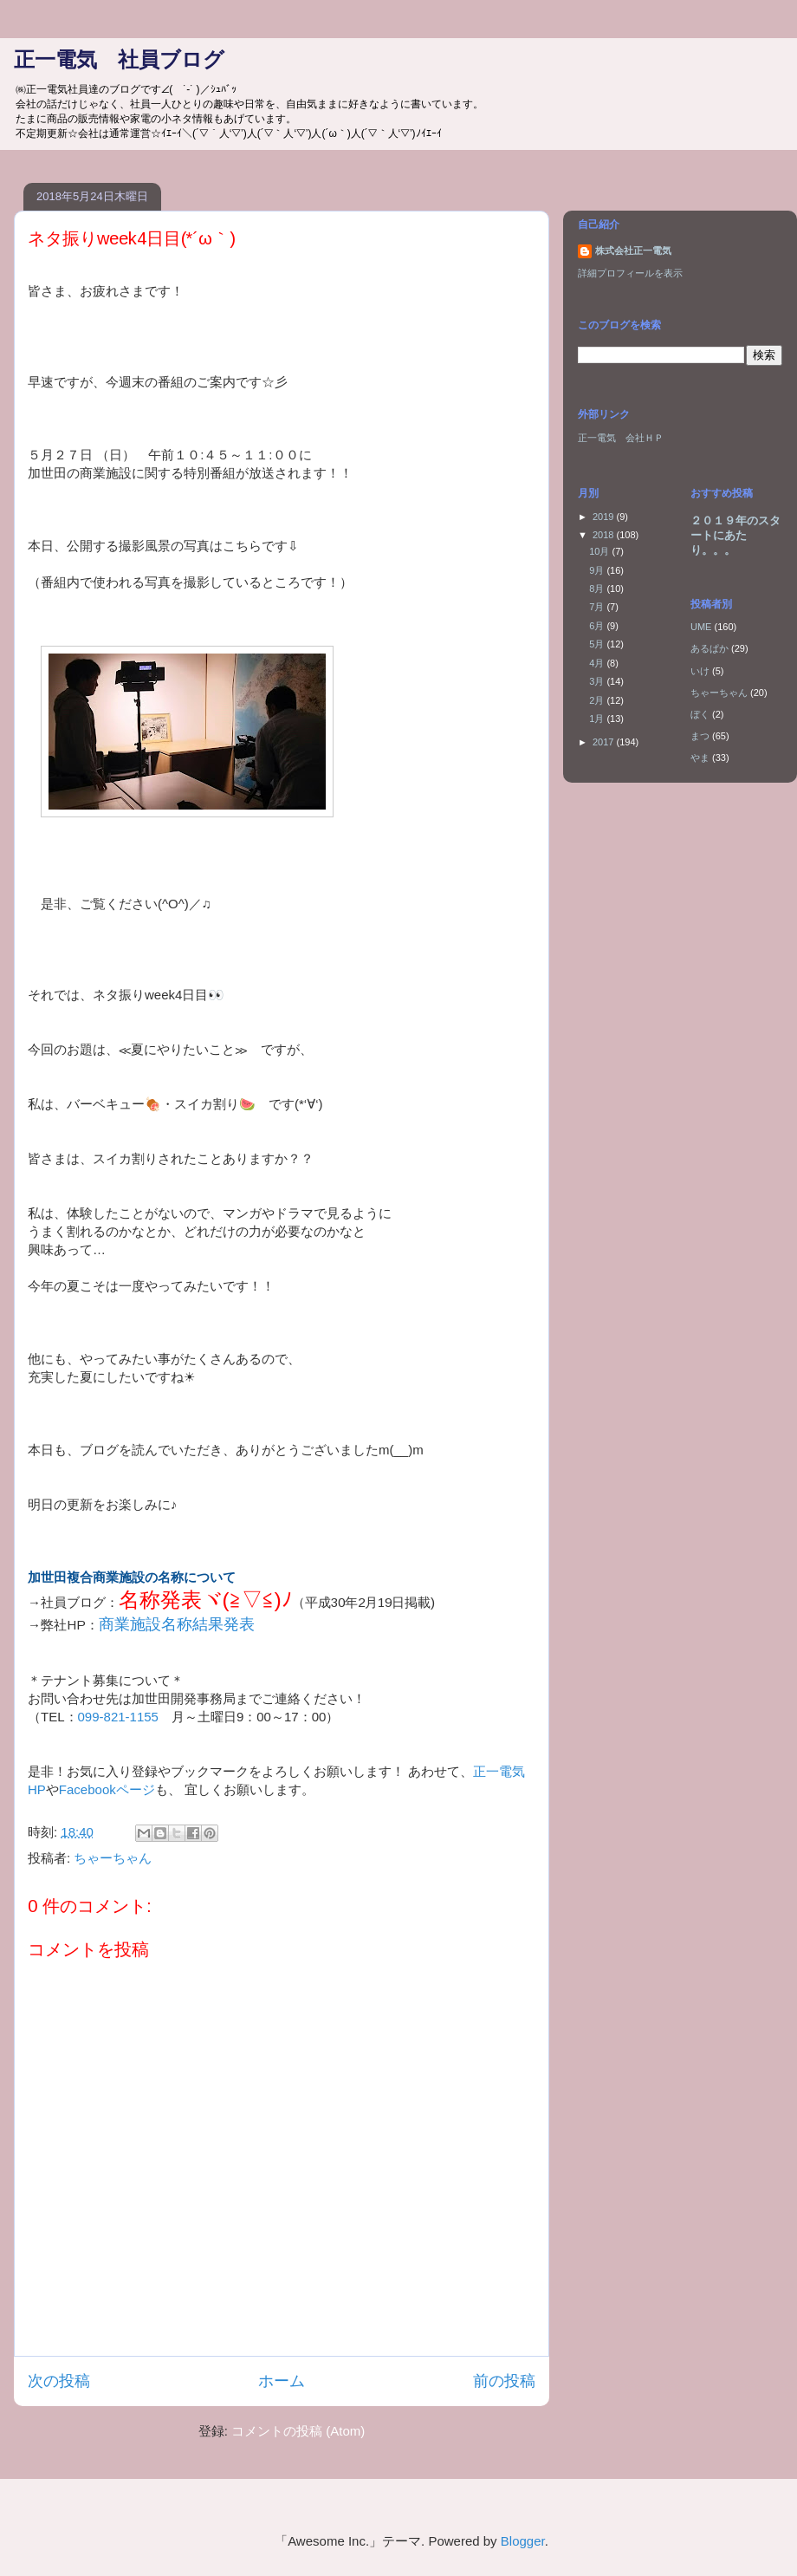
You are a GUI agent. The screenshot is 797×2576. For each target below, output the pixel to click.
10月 (600, 551)
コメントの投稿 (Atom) (298, 2430)
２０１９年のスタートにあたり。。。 (735, 535)
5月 (597, 644)
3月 (597, 681)
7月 (597, 607)
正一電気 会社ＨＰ (621, 438)
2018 (605, 535)
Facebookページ (107, 1789)
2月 (597, 700)
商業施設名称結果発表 (177, 1624)
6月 (597, 626)
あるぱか (709, 648)
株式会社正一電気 (633, 250)
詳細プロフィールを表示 (630, 273)
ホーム (281, 2381)
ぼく (700, 714)
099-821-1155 (118, 1716)
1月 (597, 718)
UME (700, 626)
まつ (700, 736)
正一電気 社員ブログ (119, 59)
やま (700, 757)
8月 (597, 588)
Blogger (523, 2541)
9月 (597, 570)
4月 (597, 663)
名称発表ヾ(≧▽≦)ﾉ (205, 1599)
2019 (605, 516)
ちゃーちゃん (113, 1858)
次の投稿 (59, 2381)
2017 (605, 742)
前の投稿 (504, 2381)
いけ (700, 671)
